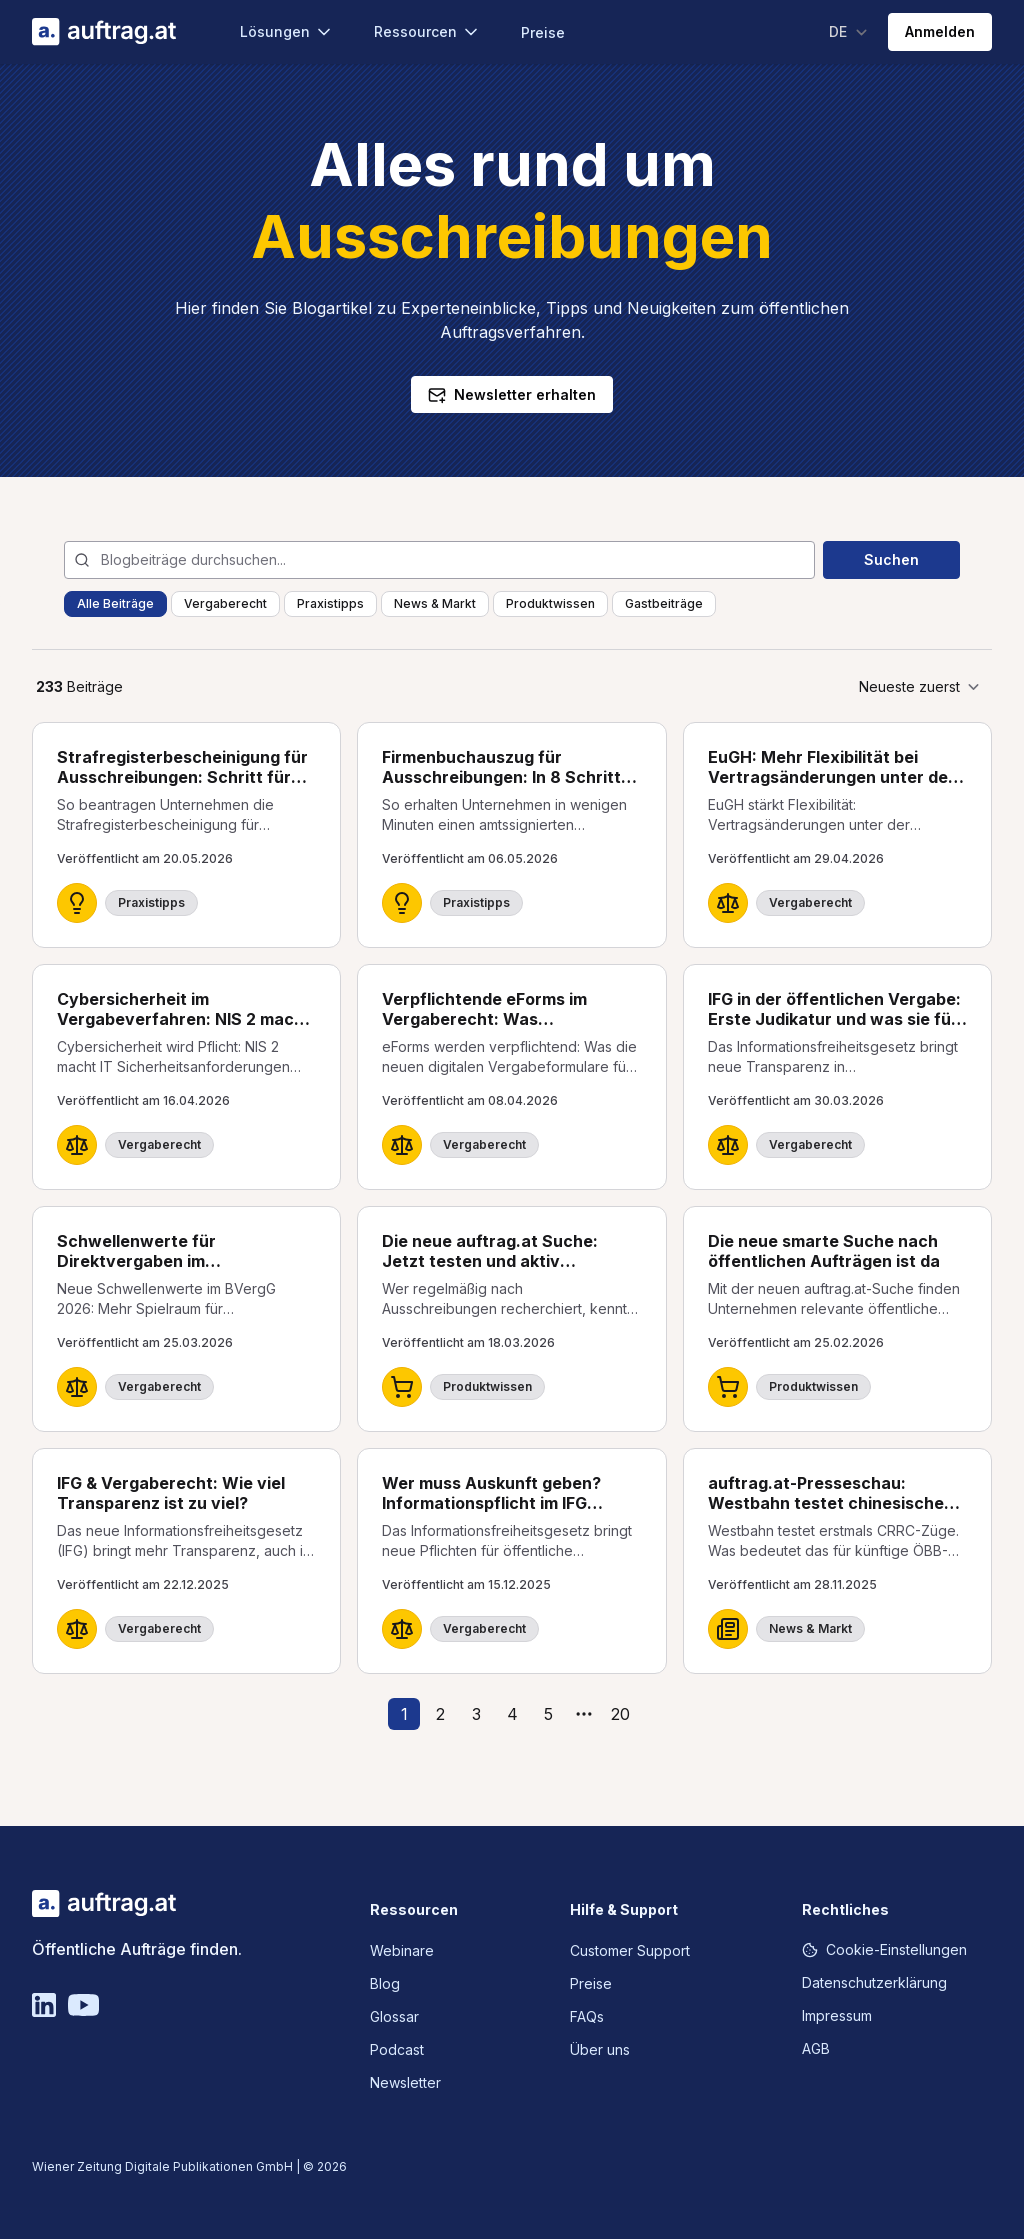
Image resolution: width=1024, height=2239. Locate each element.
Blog (385, 1983)
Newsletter (405, 2082)
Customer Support (630, 1950)
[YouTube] (83, 2005)
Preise (543, 32)
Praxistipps (330, 603)
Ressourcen (427, 32)
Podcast (397, 2049)
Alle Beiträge (115, 603)
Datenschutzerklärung (874, 1982)
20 (620, 1714)
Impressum (837, 2015)
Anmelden (940, 31)
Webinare (402, 1950)
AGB (816, 2048)
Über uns (600, 2049)
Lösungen (287, 32)
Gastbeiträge (664, 603)
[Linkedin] (44, 2005)
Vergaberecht (225, 603)
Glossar (394, 2016)
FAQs (587, 2016)
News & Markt (435, 603)
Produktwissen (550, 603)
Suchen (891, 559)
